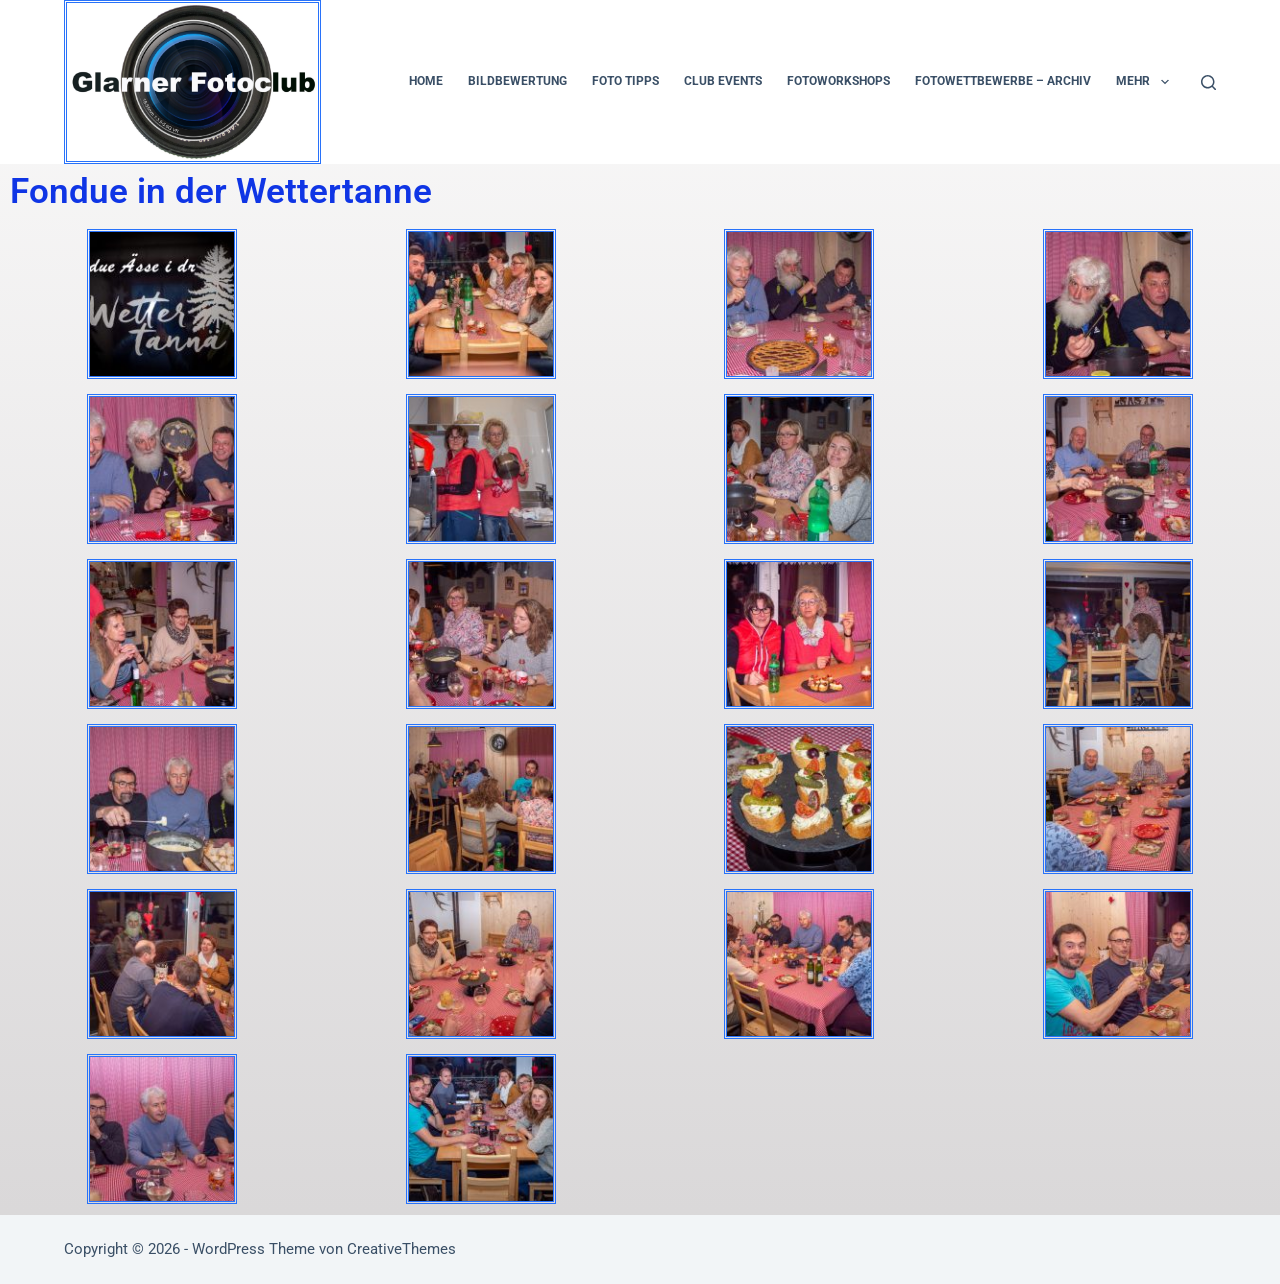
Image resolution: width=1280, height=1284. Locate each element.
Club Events (723, 81)
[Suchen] (1208, 82)
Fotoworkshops (838, 81)
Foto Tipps (625, 81)
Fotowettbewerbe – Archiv (1003, 81)
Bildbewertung (517, 81)
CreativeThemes (401, 1249)
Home (426, 81)
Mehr (1146, 82)
